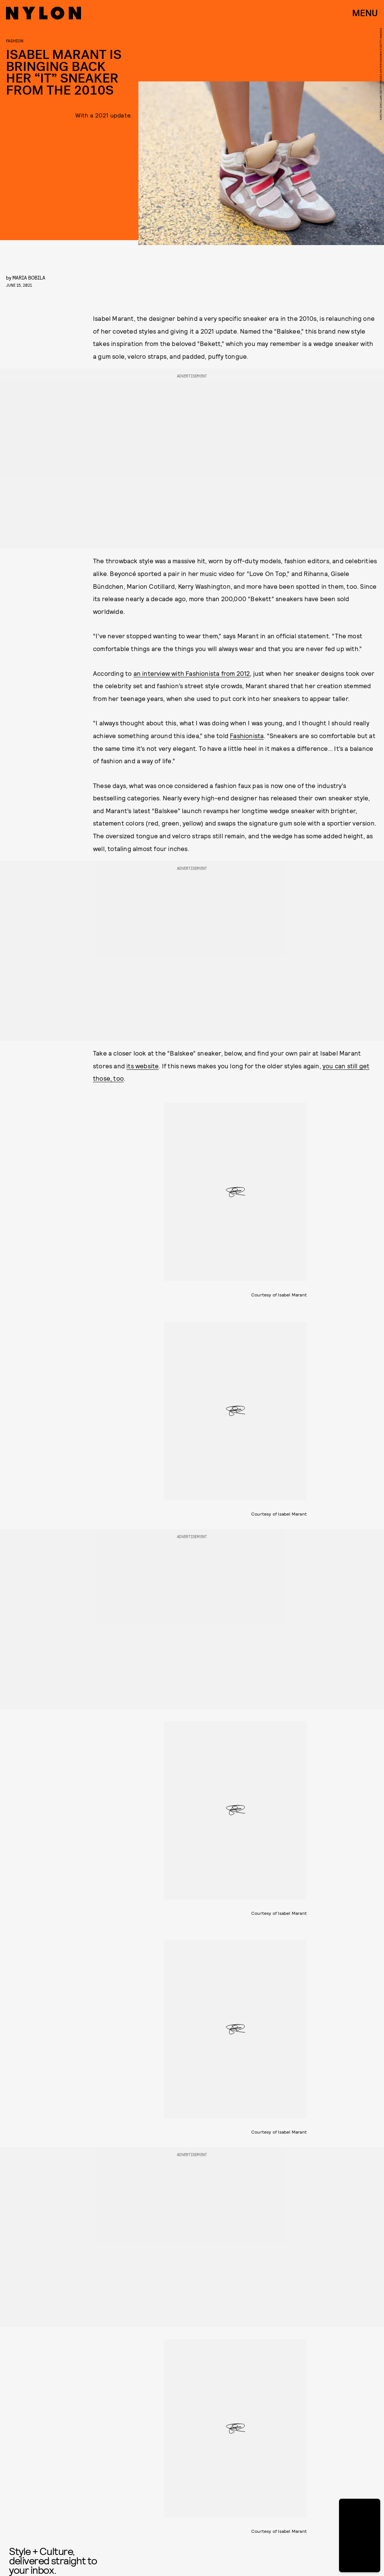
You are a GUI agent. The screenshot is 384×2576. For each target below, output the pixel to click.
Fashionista (247, 735)
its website (142, 1065)
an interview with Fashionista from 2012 (192, 673)
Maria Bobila (28, 277)
